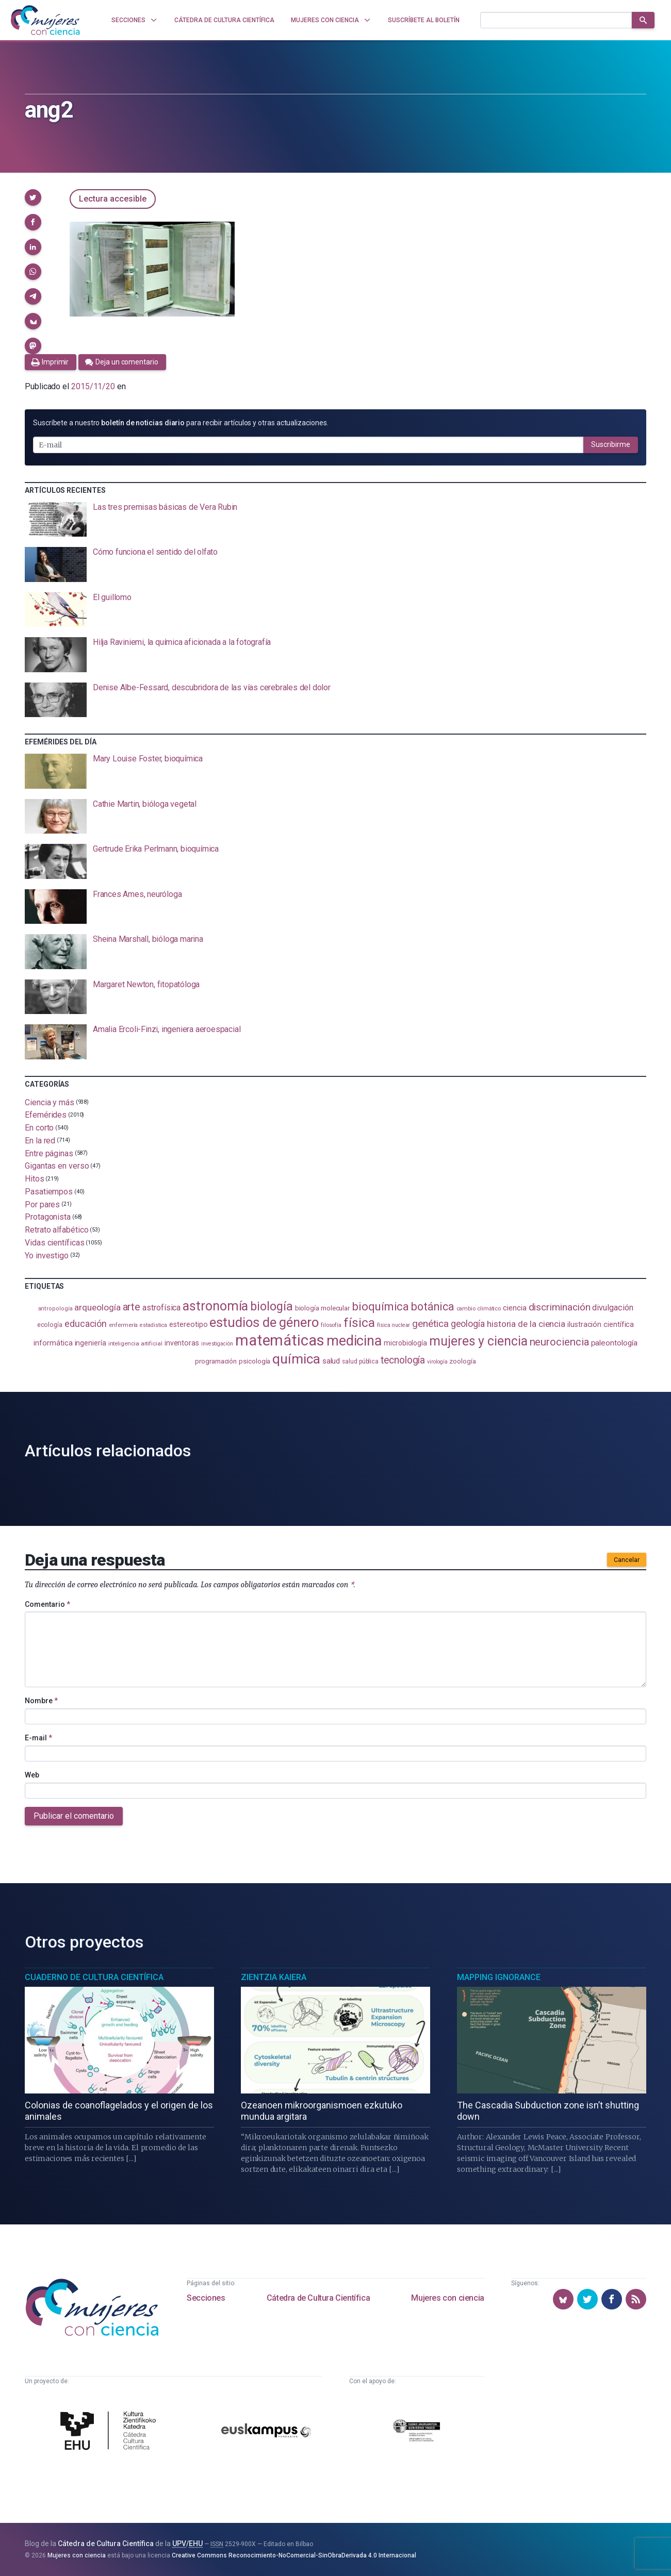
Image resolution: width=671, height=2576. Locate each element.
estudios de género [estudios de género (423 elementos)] (264, 1322)
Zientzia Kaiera (273, 1977)
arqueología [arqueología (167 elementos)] (97, 1307)
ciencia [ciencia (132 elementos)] (514, 1307)
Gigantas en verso (57, 1166)
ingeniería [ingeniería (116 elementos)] (90, 1343)
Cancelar (627, 1560)
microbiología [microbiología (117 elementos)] (405, 1343)
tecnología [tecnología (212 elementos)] (403, 1360)
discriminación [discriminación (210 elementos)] (560, 1307)
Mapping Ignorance (499, 1977)
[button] (33, 197)
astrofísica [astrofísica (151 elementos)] (161, 1307)
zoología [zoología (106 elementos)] (462, 1361)
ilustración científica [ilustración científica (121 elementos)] (600, 1324)
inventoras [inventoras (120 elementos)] (182, 1343)
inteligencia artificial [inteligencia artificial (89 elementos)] (135, 1343)
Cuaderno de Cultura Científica (94, 1977)
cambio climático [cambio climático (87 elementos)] (478, 1308)
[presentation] (335, 519)
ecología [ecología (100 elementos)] (49, 1324)
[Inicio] (45, 20)
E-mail (38, 1738)
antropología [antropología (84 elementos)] (55, 1308)
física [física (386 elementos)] (359, 1322)
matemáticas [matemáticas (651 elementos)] (279, 1340)
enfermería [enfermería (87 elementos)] (123, 1325)
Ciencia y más (49, 1102)
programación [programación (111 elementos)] (216, 1361)
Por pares (42, 1204)
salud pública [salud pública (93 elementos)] (360, 1361)
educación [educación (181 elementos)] (85, 1323)
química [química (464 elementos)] (296, 1359)
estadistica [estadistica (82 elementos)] (153, 1325)
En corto (39, 1128)
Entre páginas (49, 1153)
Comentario (47, 1604)
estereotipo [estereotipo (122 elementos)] (188, 1324)
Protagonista (48, 1217)
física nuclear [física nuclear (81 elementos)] (394, 1325)
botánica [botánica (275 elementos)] (432, 1306)
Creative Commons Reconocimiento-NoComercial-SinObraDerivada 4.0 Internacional (294, 2555)
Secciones (206, 2298)
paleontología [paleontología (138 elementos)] (614, 1343)
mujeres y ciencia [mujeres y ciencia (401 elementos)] (478, 1341)
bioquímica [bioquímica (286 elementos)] (380, 1306)
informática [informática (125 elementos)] (53, 1343)
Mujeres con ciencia (447, 2298)
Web (32, 1775)
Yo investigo (47, 1255)
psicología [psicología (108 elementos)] (254, 1361)
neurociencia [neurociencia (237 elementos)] (559, 1342)
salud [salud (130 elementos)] (331, 1361)
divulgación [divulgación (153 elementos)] (612, 1307)
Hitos (34, 1179)
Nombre (41, 1701)
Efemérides (46, 1115)
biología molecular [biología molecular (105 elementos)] (322, 1308)
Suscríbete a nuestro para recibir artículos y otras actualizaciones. (180, 423)
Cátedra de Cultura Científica (318, 2298)
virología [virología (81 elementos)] (437, 1361)
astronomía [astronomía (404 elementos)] (215, 1306)
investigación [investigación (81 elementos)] (217, 1343)
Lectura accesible (112, 199)
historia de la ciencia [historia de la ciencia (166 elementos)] (526, 1324)
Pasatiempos (49, 1191)
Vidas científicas (55, 1243)
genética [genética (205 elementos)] (430, 1323)
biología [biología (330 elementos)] (271, 1306)
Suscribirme (610, 444)
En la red (40, 1140)
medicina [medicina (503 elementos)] (354, 1341)
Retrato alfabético (57, 1230)
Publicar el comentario (74, 1816)
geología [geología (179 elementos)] (468, 1323)
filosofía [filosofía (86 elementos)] (331, 1325)
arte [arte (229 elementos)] (132, 1307)
